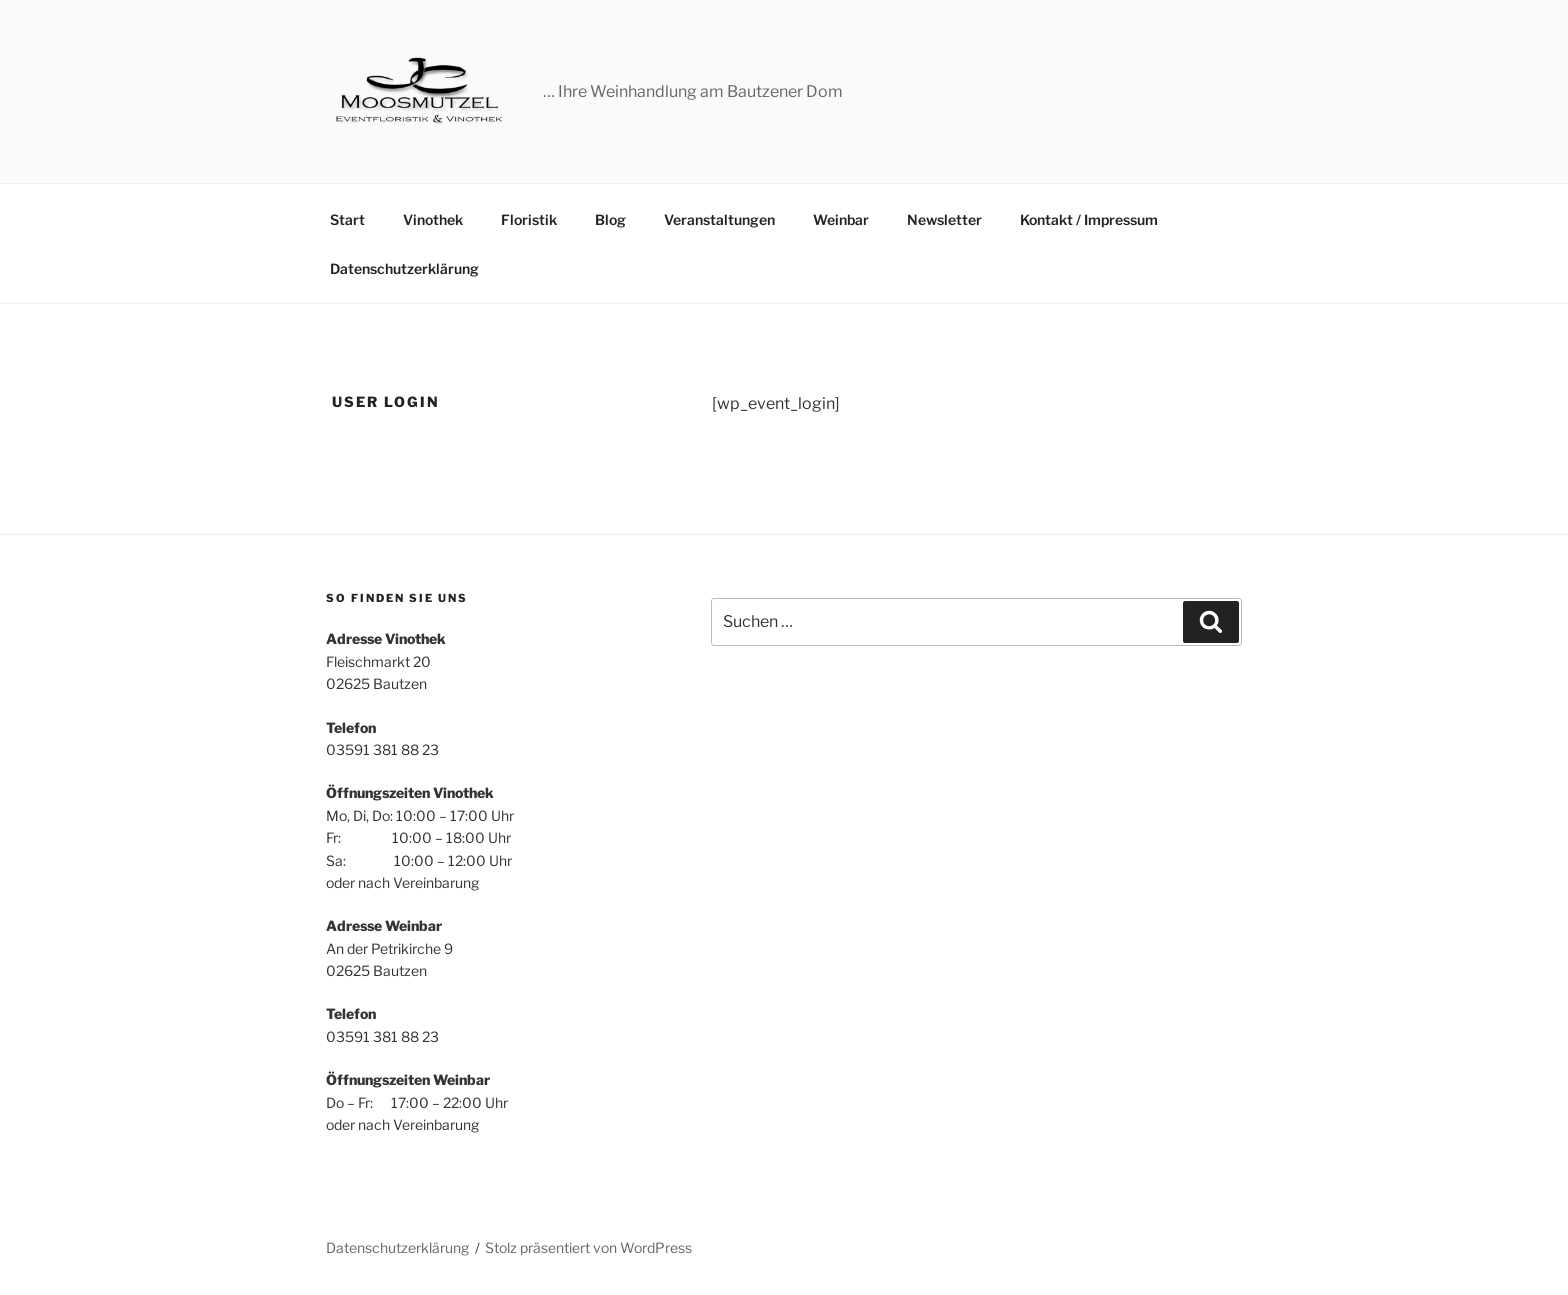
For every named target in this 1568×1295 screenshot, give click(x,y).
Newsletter (944, 219)
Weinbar (841, 219)
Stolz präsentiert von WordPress (588, 1247)
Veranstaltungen (719, 219)
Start (347, 219)
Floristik (529, 219)
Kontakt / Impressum (1089, 219)
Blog (610, 219)
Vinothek (433, 219)
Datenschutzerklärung (404, 268)
